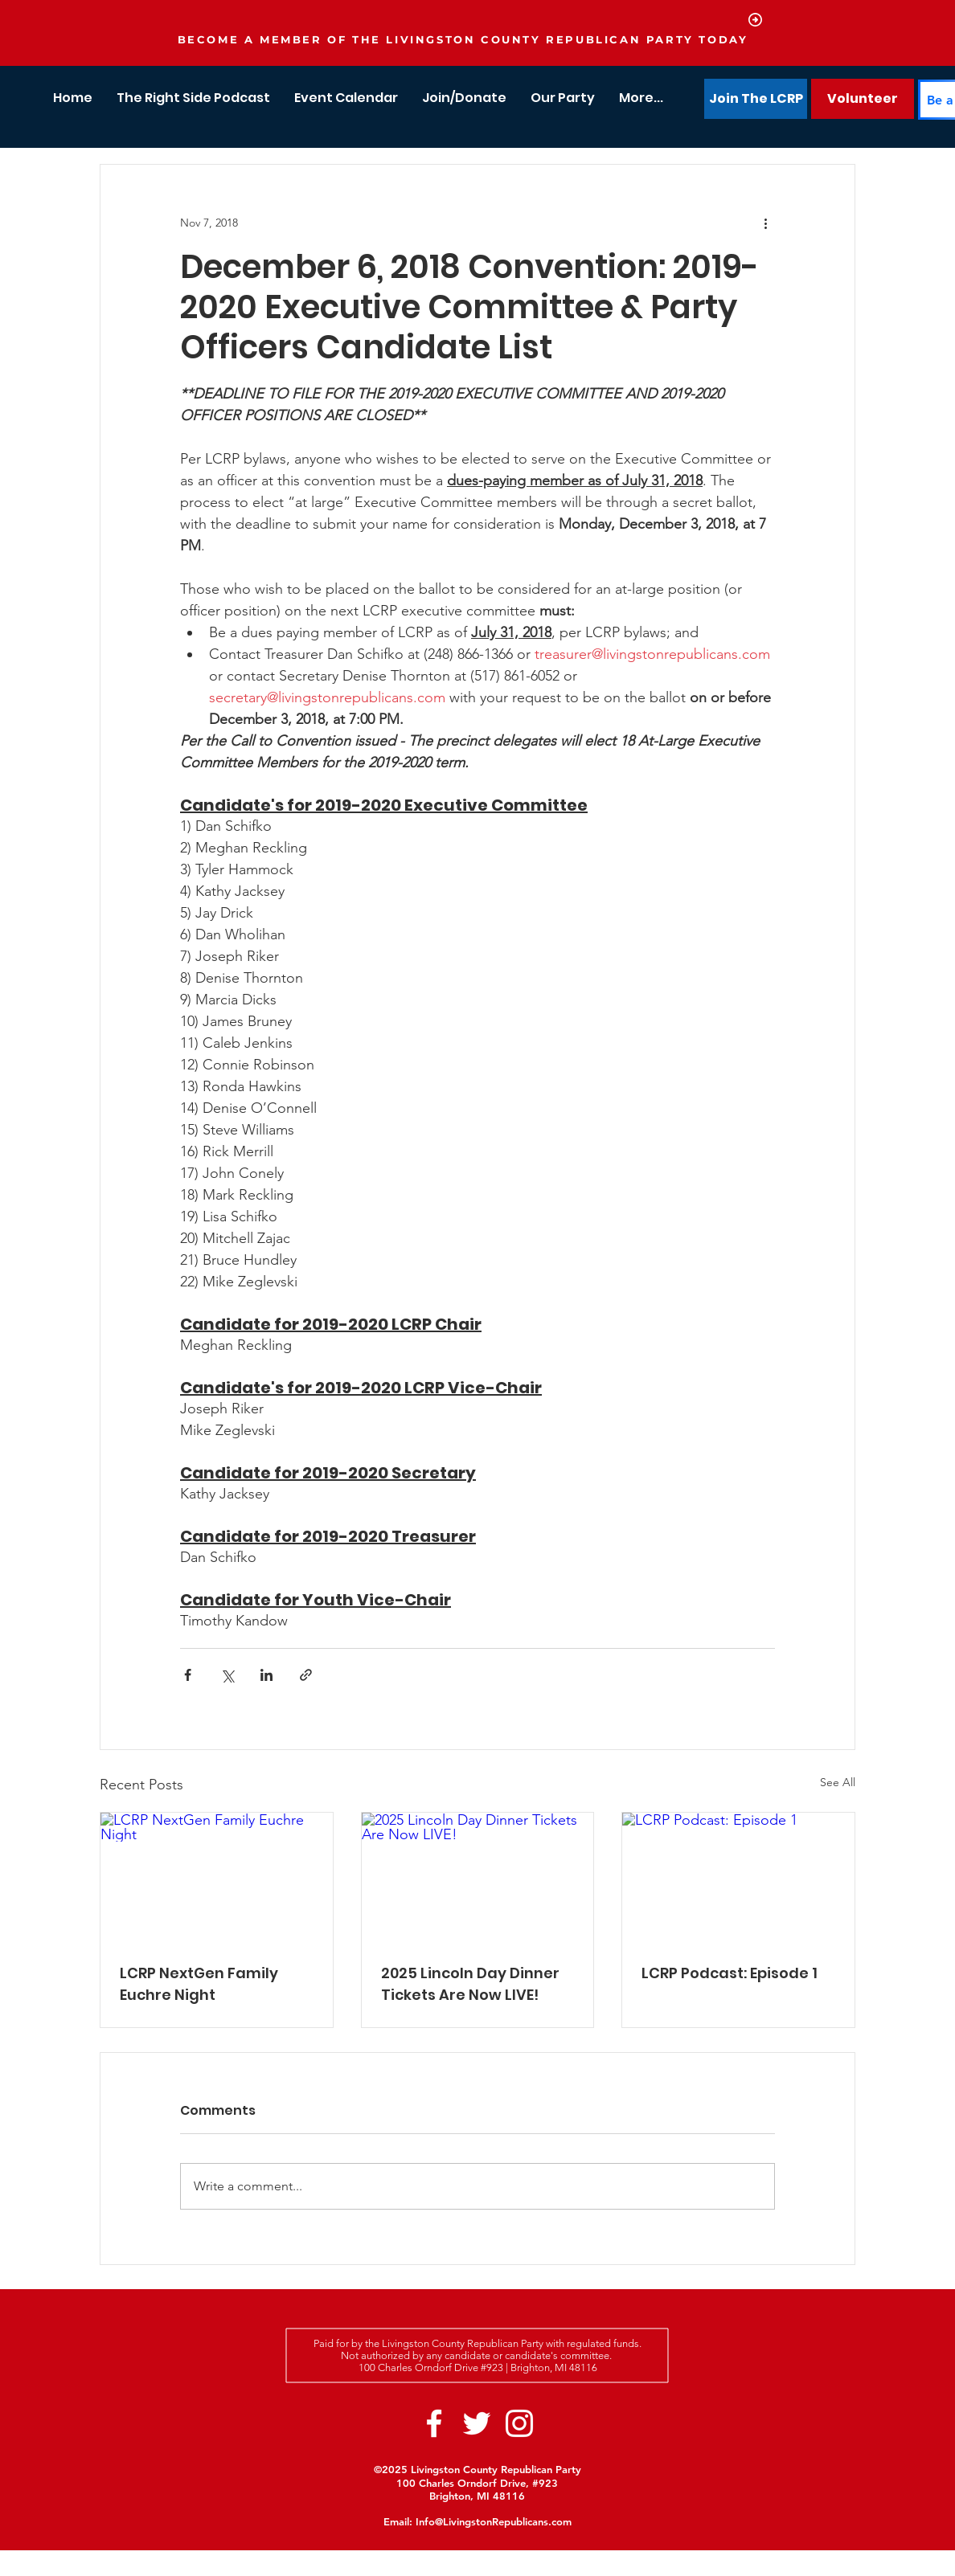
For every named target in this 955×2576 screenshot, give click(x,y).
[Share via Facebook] (187, 1675)
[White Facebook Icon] (434, 2423)
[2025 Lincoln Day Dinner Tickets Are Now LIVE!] (478, 1878)
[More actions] (765, 222)
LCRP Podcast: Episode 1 (729, 1973)
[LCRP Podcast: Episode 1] (738, 1878)
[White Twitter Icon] (476, 2423)
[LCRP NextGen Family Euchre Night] (216, 1878)
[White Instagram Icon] (519, 2423)
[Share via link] (306, 1675)
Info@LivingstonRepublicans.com (494, 2521)
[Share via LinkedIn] (266, 1675)
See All (837, 1782)
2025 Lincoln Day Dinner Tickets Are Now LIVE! (470, 1984)
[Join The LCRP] (755, 99)
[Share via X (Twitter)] (227, 1675)
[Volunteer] (862, 99)
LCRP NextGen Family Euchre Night (199, 1984)
